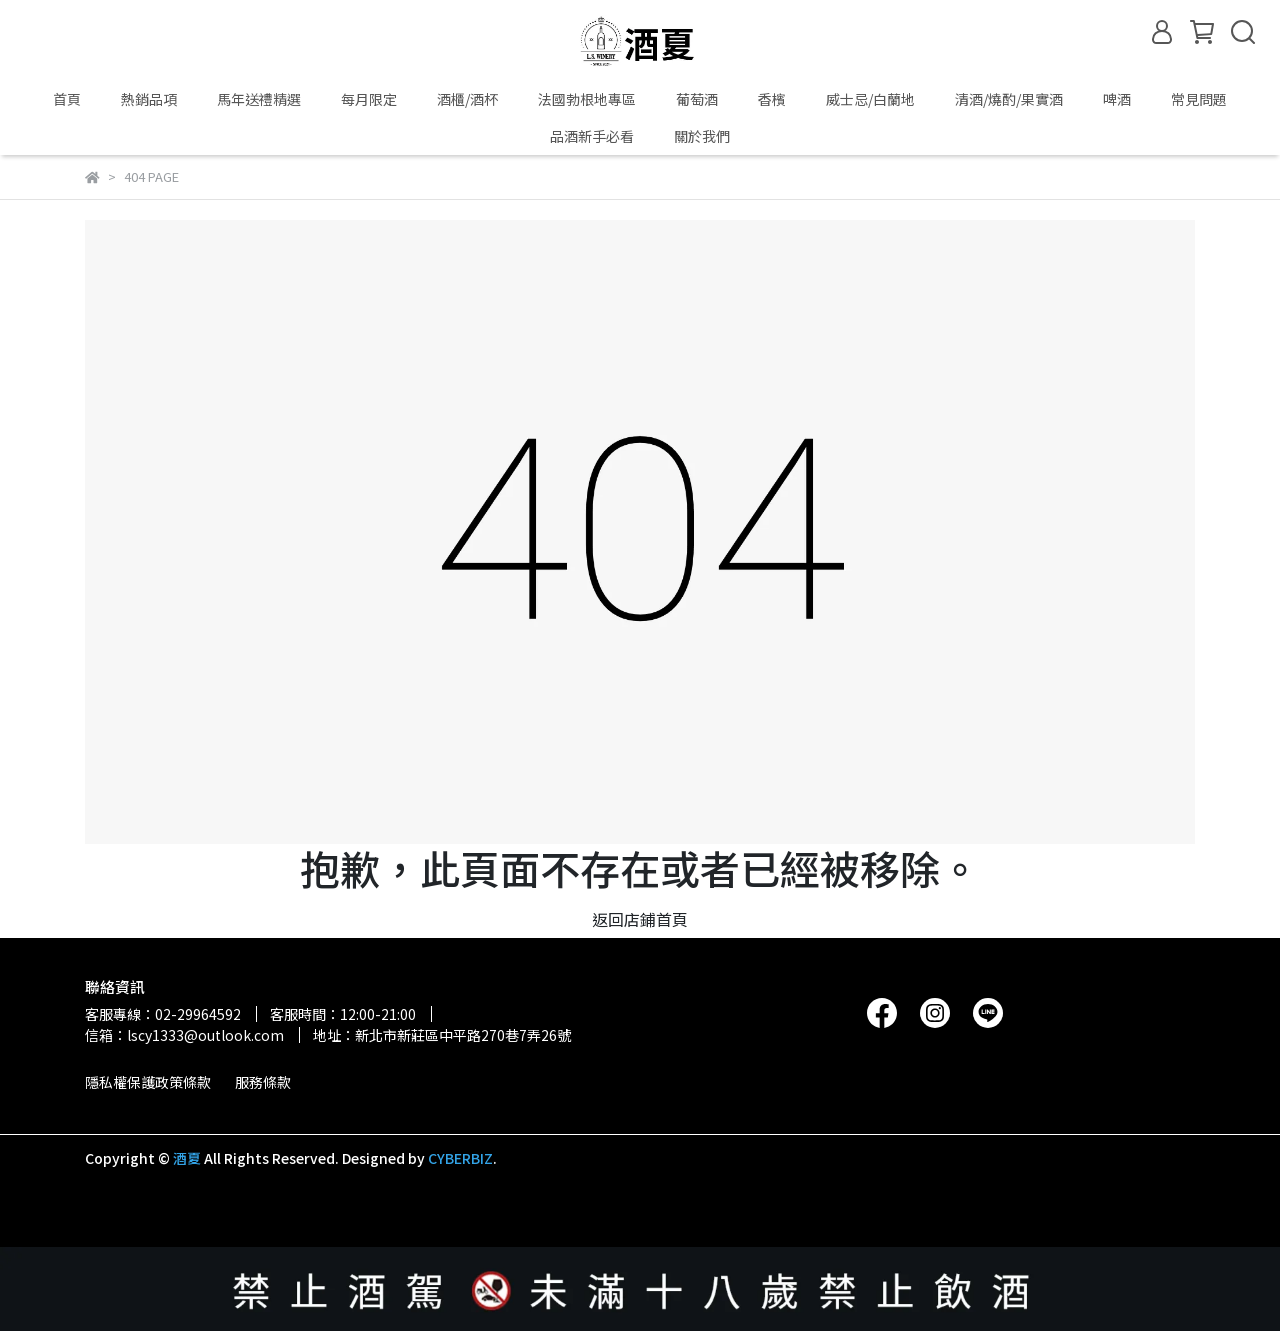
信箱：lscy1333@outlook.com (184, 1035)
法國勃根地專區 (587, 99)
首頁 (67, 99)
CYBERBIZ (460, 1158)
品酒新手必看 (592, 136)
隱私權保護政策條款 (148, 1082)
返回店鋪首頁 (640, 919)
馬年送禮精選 (259, 99)
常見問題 (1199, 99)
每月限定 (369, 99)
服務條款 (263, 1082)
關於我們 (702, 136)
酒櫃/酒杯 (467, 99)
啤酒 (1117, 99)
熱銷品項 (149, 99)
